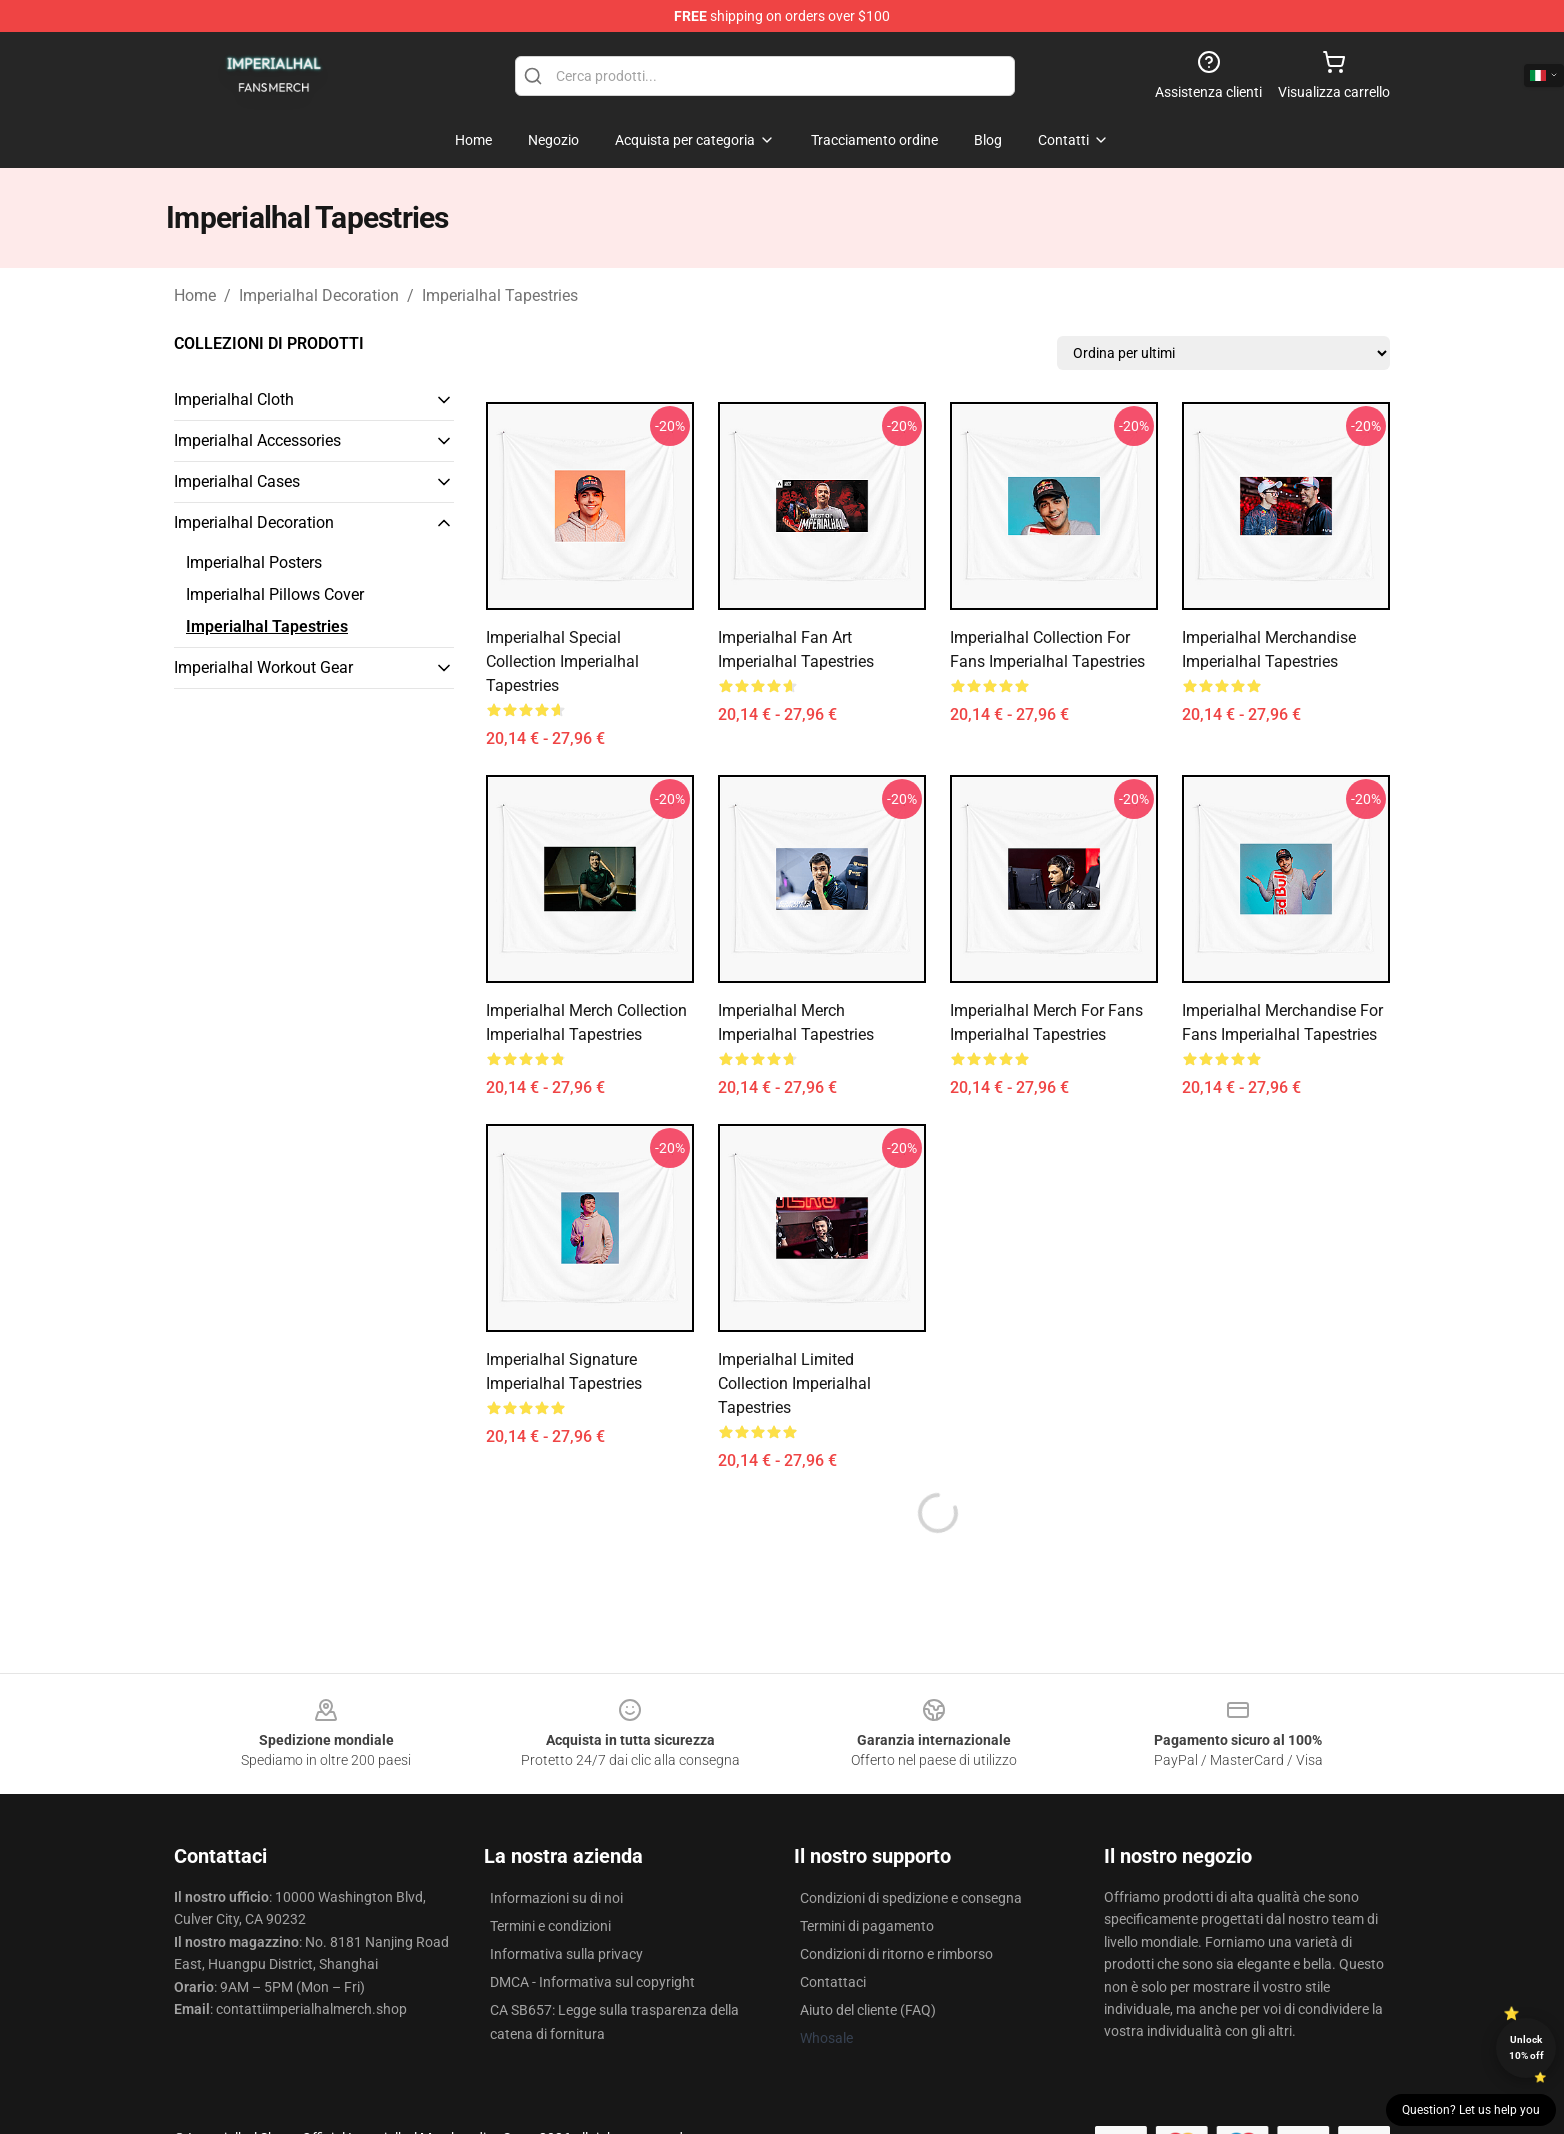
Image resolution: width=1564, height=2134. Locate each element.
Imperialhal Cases (237, 481)
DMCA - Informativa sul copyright (592, 1982)
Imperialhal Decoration (319, 295)
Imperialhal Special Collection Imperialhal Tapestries (562, 661)
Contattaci (833, 1982)
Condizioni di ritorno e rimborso (896, 1954)
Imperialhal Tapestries (500, 295)
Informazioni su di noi (556, 1898)
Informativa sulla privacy (566, 1954)
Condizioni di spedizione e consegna (911, 1898)
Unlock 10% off (1526, 2047)
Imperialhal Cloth (234, 399)
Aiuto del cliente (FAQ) (868, 2010)
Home (195, 295)
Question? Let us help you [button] (1471, 2110)
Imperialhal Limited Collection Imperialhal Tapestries (794, 1383)
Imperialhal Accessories (257, 440)
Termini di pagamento (867, 1926)
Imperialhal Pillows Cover (275, 594)
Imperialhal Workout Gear (263, 667)
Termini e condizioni (550, 1926)
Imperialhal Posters (254, 562)
